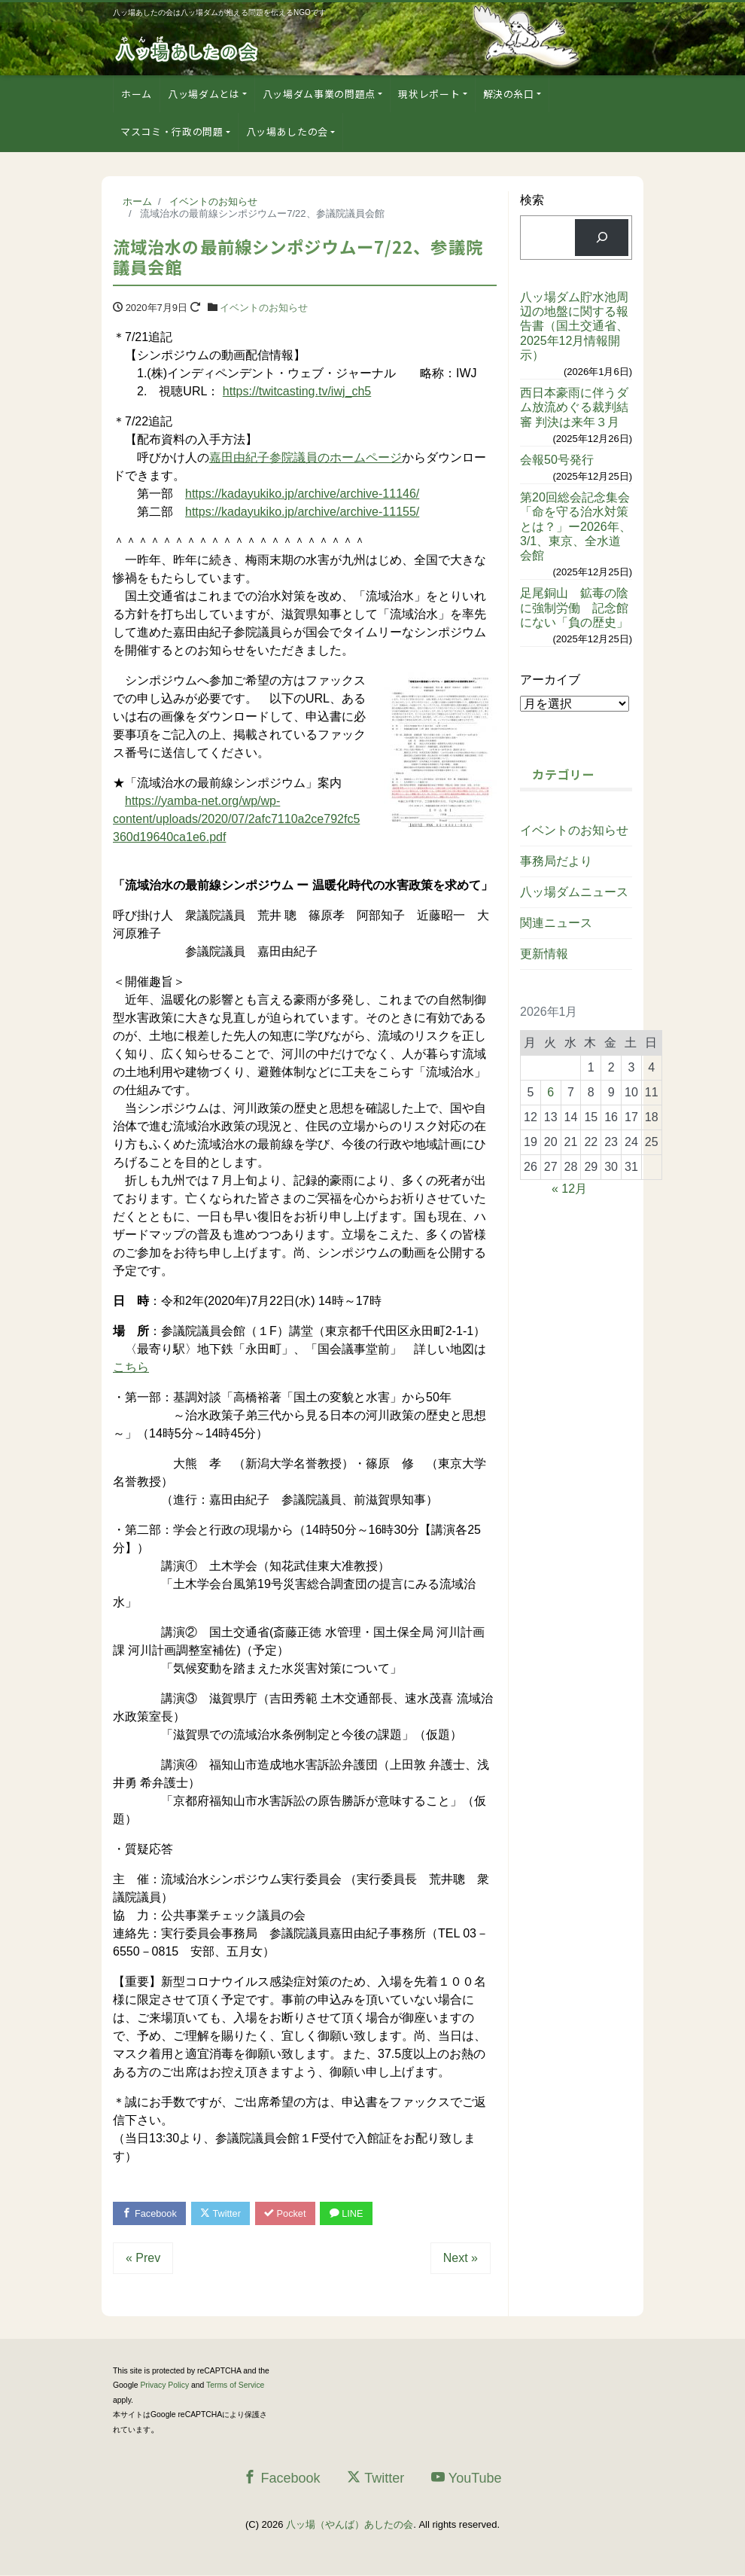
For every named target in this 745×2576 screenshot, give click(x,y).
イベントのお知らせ (264, 307)
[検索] (601, 237)
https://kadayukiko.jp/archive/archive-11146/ (302, 493)
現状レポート (429, 94)
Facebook (150, 2213)
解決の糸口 (508, 94)
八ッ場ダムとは (204, 94)
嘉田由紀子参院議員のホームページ (305, 457)
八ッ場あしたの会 (287, 131)
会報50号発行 (557, 459)
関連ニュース (556, 922)
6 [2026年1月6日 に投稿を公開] (550, 1092)
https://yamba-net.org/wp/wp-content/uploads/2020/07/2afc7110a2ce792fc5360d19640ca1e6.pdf (236, 818)
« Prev (143, 2258)
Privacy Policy (164, 2386)
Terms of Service (235, 2386)
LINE (352, 2213)
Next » (460, 2258)
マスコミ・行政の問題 (172, 131)
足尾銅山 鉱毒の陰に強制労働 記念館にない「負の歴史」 (574, 607)
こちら (131, 1367)
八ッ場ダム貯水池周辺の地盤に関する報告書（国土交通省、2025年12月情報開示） (574, 326)
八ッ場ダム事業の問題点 (319, 94)
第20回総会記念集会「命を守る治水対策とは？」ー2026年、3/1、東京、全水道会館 (575, 526)
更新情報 (544, 953)
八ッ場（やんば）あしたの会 (349, 2524)
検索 (532, 200)
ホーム (136, 94)
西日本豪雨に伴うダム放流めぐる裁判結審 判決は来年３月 (574, 407)
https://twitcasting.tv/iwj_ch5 (297, 391)
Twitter (223, 2213)
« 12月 (569, 1188)
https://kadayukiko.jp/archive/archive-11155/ (302, 511)
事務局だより (556, 861)
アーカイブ (550, 679)
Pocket (290, 2213)
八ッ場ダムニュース (574, 892)
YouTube (466, 2478)
